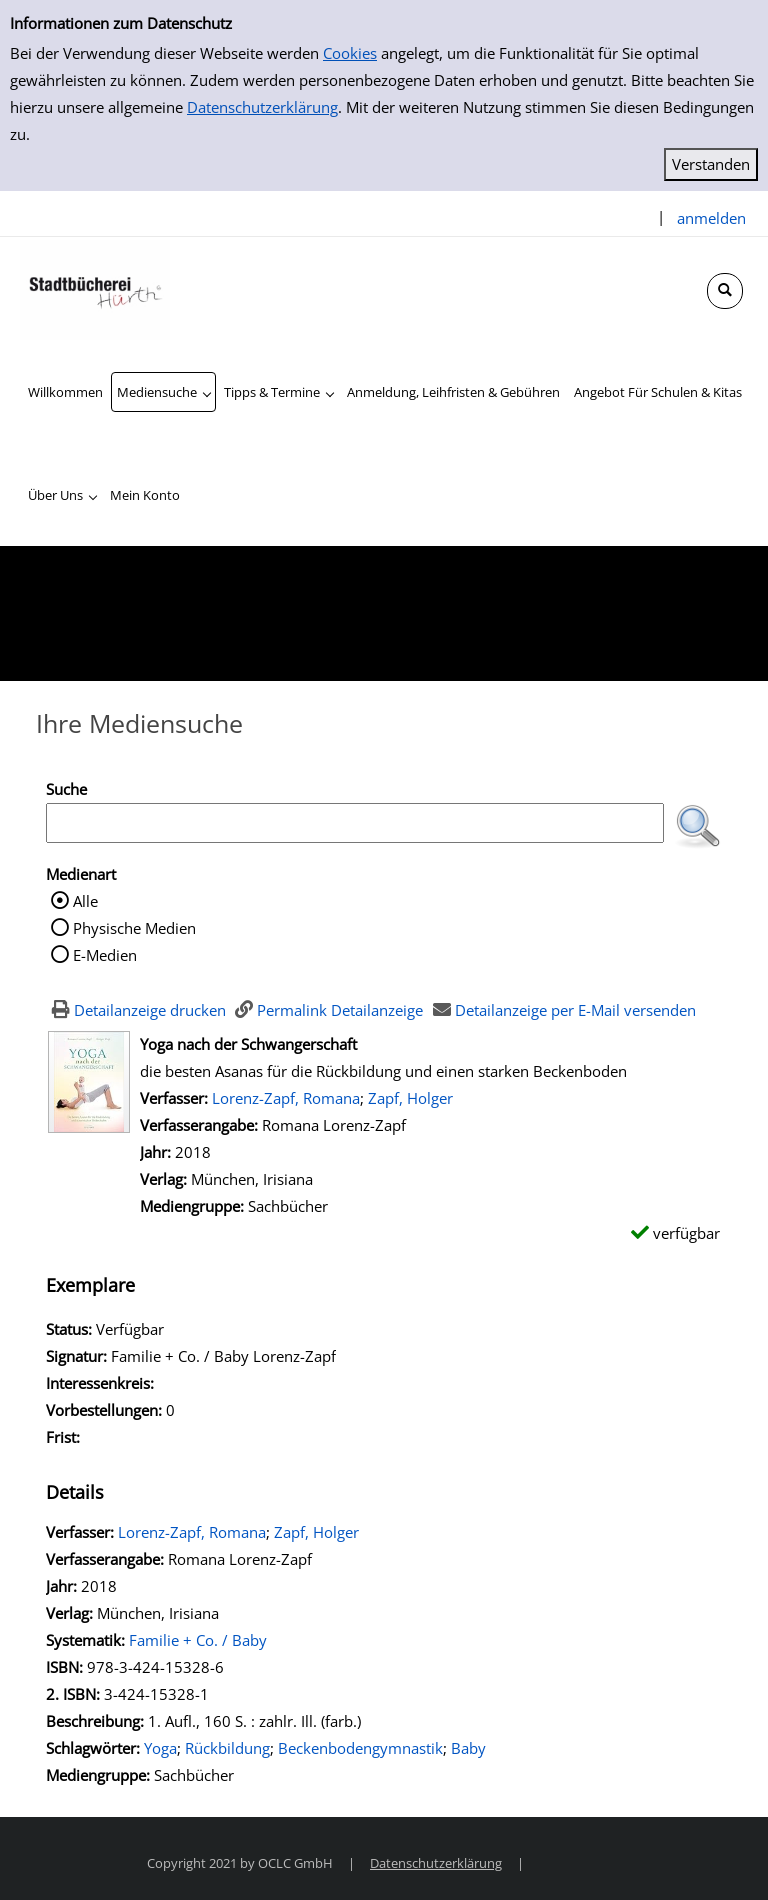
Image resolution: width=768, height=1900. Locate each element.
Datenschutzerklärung (262, 107)
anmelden (711, 218)
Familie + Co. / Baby (198, 1640)
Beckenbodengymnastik (360, 1748)
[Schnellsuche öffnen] (725, 291)
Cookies (350, 53)
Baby (468, 1748)
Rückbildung (227, 1748)
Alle (85, 901)
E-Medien (105, 955)
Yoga (160, 1748)
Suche (66, 789)
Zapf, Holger (410, 1098)
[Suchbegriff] (355, 823)
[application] (163, 392)
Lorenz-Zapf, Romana (286, 1098)
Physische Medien (134, 928)
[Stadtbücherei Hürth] (95, 288)
